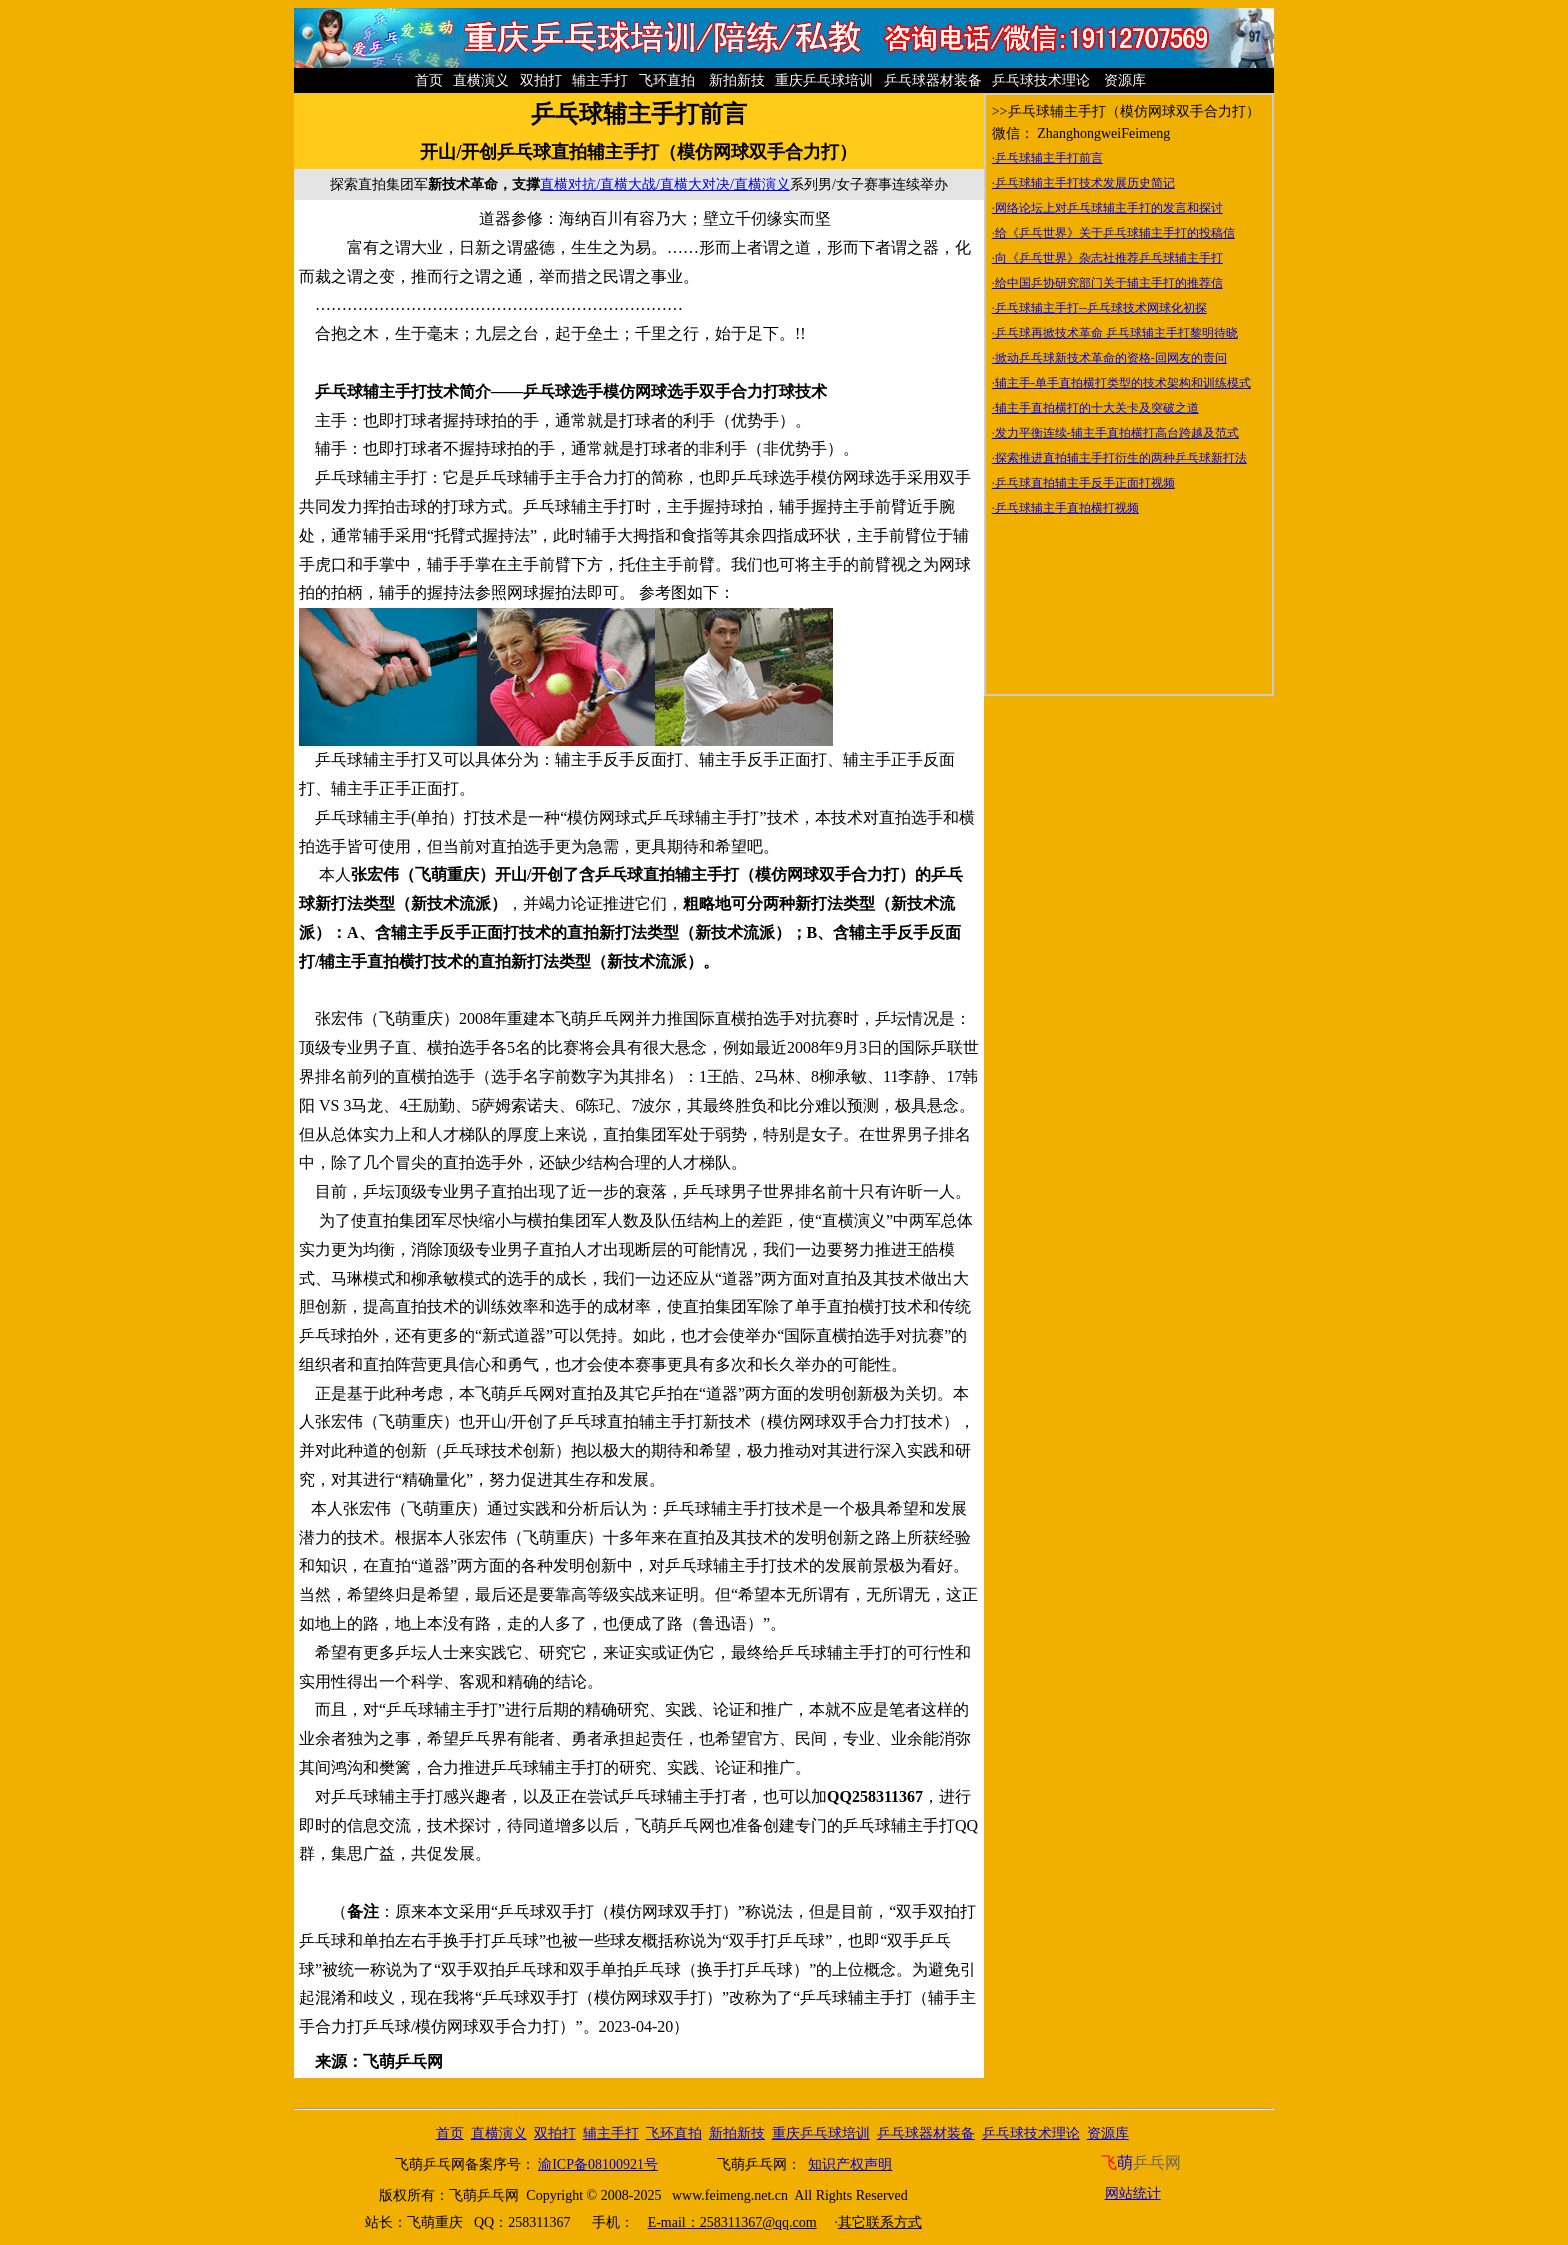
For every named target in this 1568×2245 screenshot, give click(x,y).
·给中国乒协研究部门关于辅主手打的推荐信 (1107, 283)
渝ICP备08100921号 (598, 2164)
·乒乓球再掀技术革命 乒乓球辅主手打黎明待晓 (1115, 333)
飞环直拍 (669, 80)
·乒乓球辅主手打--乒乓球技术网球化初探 (1099, 308)
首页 (431, 80)
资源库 (1125, 80)
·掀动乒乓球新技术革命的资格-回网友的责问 (1109, 358)
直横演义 (483, 80)
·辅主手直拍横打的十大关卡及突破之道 (1095, 408)
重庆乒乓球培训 (826, 80)
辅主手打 (602, 80)
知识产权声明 (850, 2164)
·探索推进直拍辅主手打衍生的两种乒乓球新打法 (1119, 458)
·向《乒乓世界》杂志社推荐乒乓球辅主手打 (1107, 258)
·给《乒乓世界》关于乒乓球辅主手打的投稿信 (1113, 233)
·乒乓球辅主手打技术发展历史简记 (1083, 183)
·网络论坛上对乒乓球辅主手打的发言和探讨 (1107, 208)
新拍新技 (736, 80)
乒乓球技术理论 (1043, 80)
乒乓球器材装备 (935, 80)
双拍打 (543, 80)
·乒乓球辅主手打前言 (1047, 158)
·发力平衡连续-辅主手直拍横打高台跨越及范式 (1115, 433)
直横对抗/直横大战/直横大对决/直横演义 (665, 184)
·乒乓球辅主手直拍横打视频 (1065, 508)
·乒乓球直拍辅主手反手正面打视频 (1083, 483)
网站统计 (1133, 2193)
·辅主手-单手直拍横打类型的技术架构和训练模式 (1121, 383)
